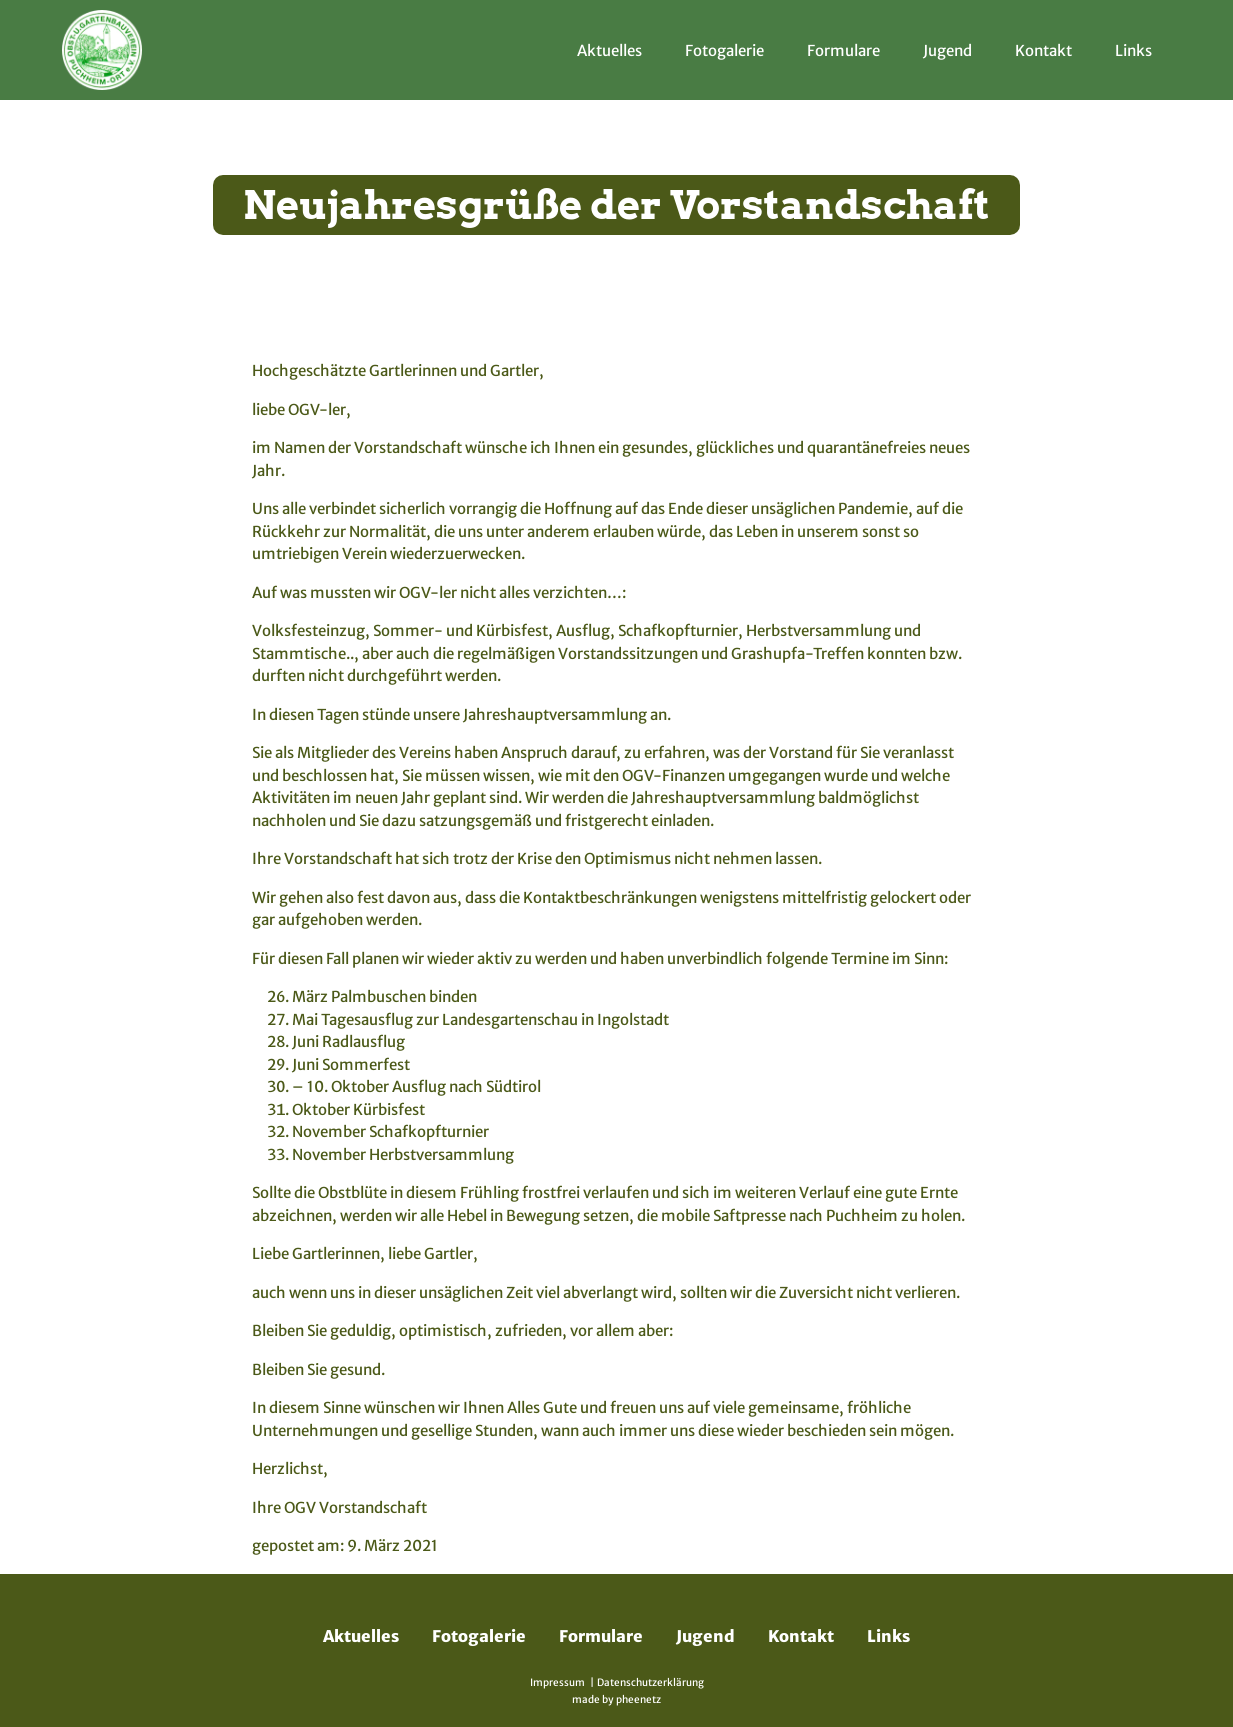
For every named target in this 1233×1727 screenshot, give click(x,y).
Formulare (843, 50)
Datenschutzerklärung (650, 1682)
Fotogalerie (724, 50)
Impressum (557, 1682)
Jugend (947, 50)
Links (1133, 50)
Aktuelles (609, 50)
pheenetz (638, 1699)
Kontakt (1043, 50)
